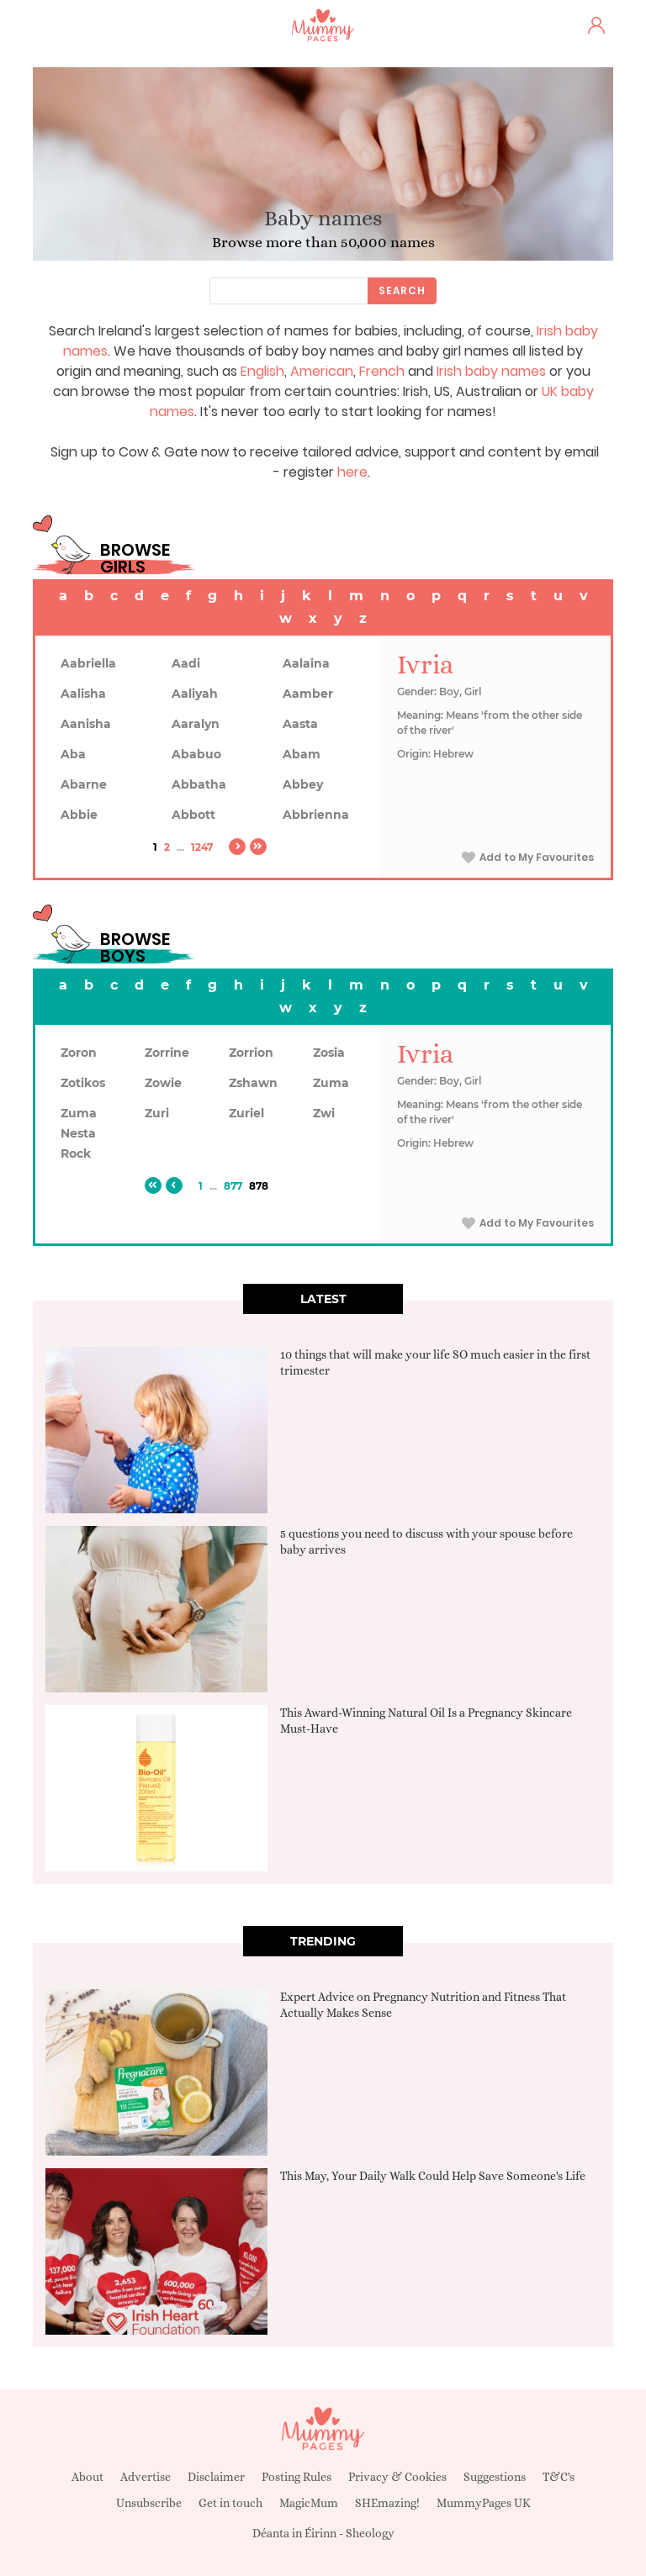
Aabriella (88, 663)
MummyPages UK (484, 2503)
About (87, 2477)
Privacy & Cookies (397, 2477)
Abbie (79, 814)
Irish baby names (491, 371)
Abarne (84, 784)
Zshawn (253, 1082)
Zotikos (83, 1082)
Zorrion (251, 1052)
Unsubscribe (149, 2503)
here (352, 472)
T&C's (559, 2477)
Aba (73, 754)
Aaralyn (196, 723)
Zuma (331, 1082)
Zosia (329, 1052)
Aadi (186, 663)
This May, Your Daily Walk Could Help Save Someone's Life (432, 2176)
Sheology (370, 2533)
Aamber (308, 693)
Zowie (163, 1082)
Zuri (157, 1113)
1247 (202, 847)
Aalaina (306, 663)
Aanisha (86, 723)
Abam (301, 754)
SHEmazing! (387, 2503)
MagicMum (308, 2503)
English (262, 371)
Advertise (145, 2477)
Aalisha (83, 693)
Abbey (303, 784)
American (321, 371)
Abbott (193, 814)
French (382, 371)
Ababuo (196, 754)
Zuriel (246, 1113)
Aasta (300, 723)
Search (402, 290)
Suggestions (494, 2477)
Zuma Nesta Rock (79, 1133)
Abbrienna (316, 814)
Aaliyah (195, 693)
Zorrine (167, 1052)
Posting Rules (296, 2477)
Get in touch (230, 2503)
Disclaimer (216, 2477)
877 (233, 1186)
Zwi (324, 1113)
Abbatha (199, 784)
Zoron (79, 1052)
